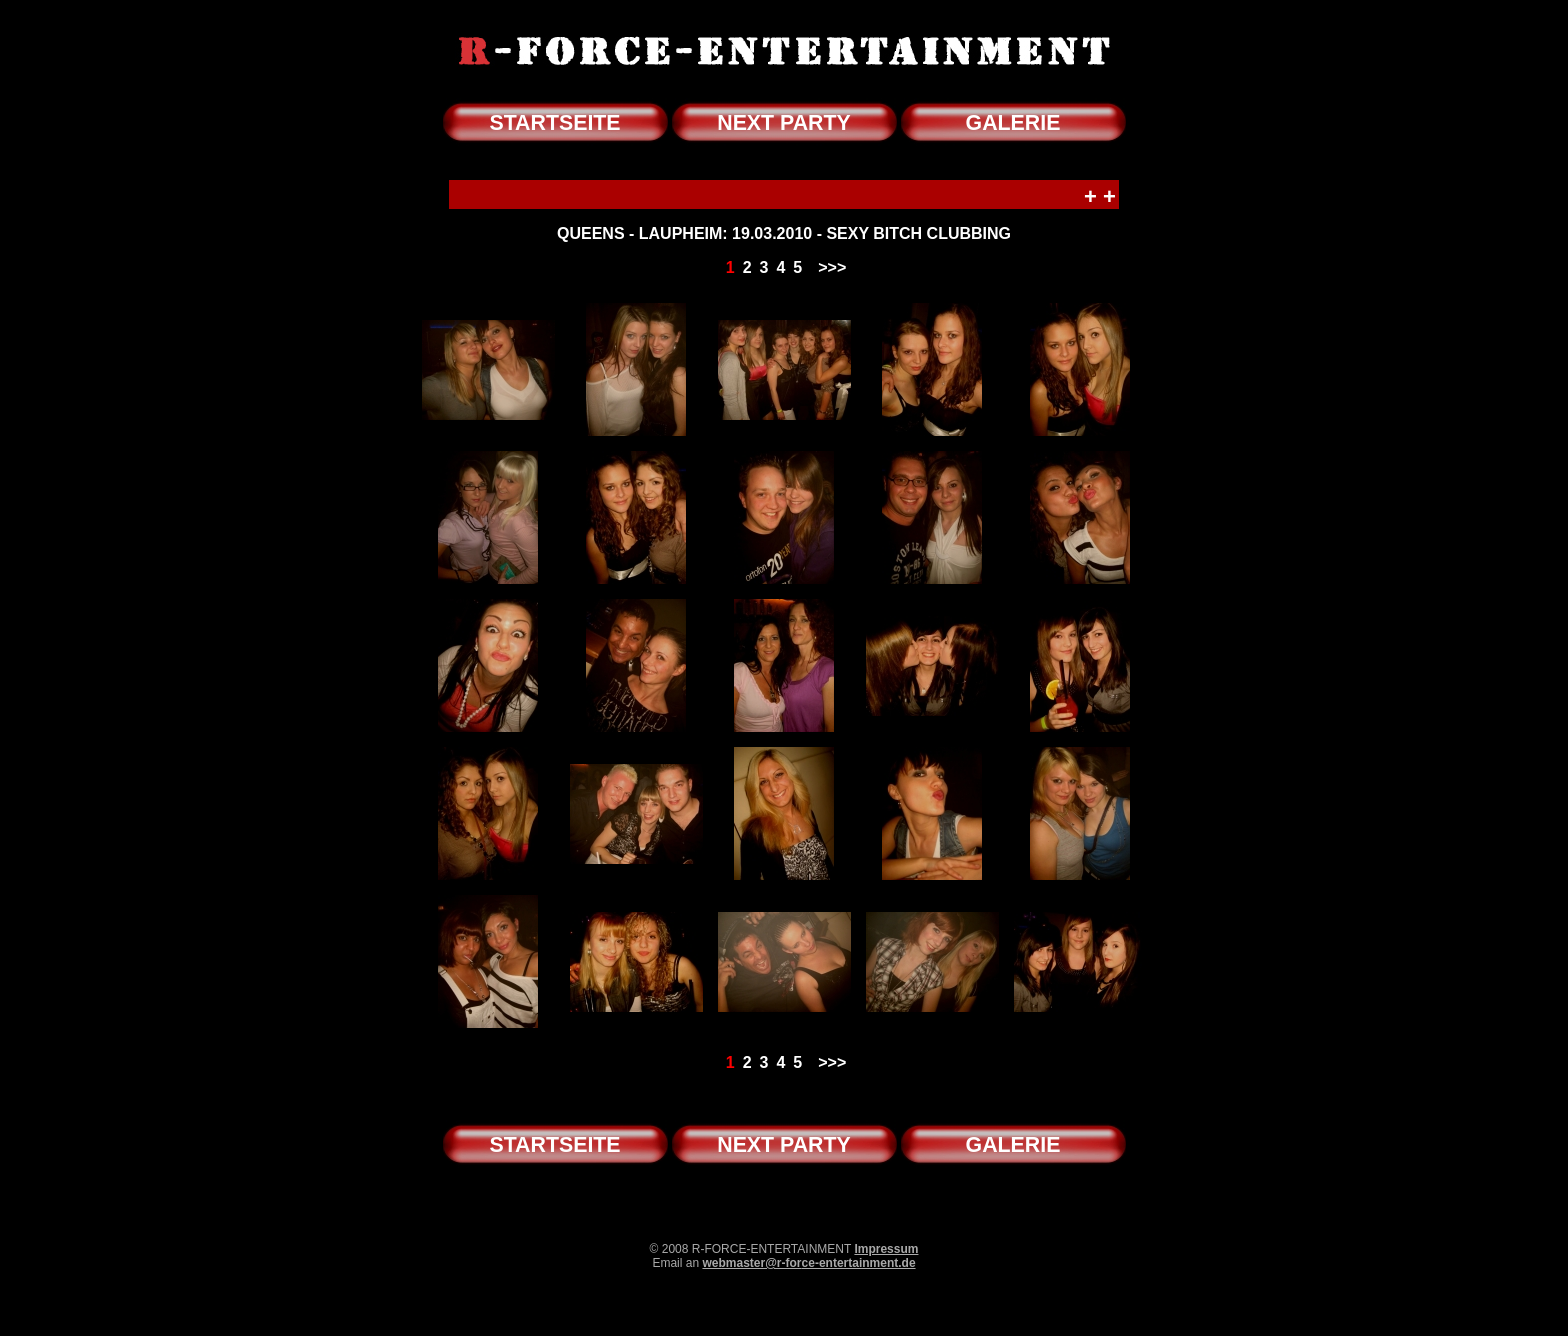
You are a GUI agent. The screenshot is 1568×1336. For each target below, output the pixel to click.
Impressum (886, 1249)
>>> (832, 267)
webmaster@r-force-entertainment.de (808, 1263)
